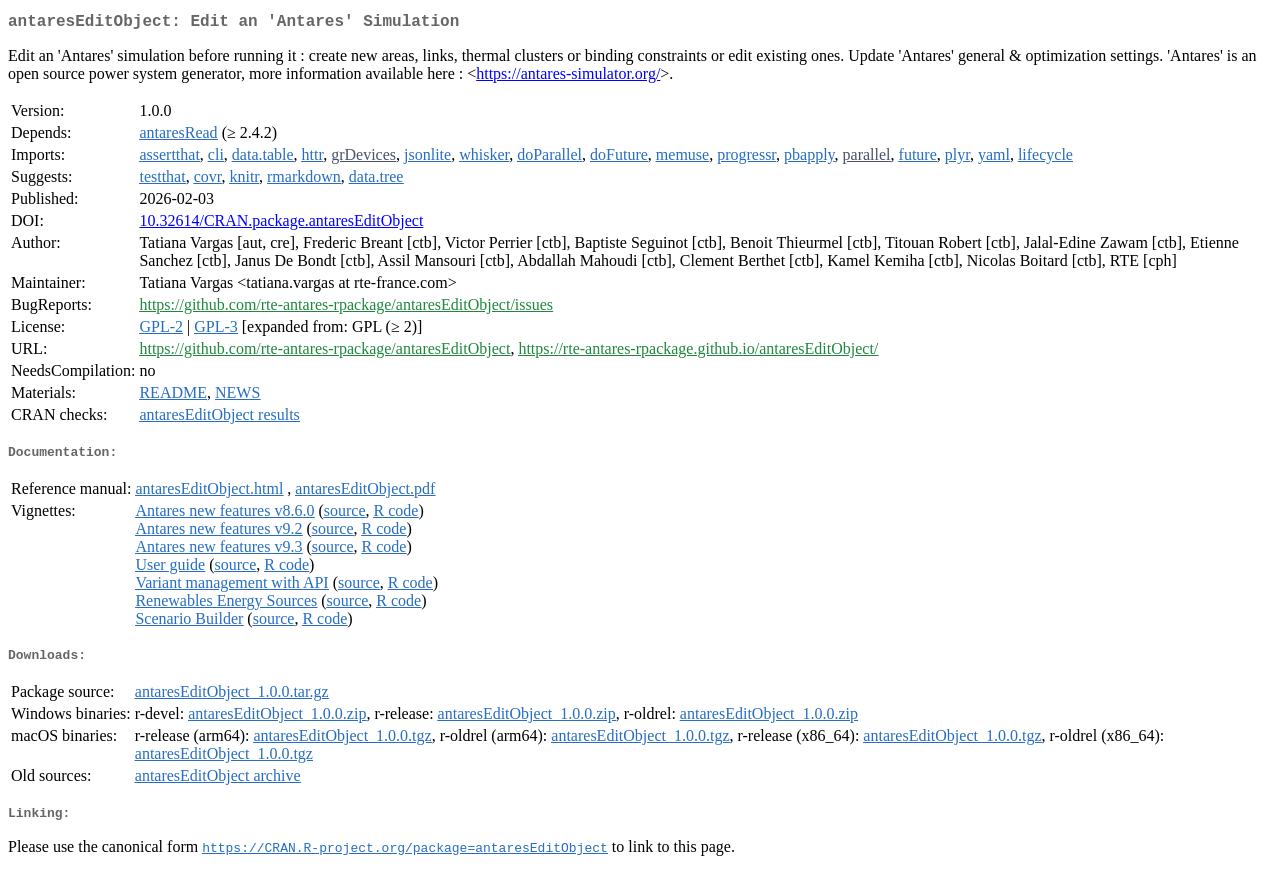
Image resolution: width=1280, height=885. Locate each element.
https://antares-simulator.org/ (568, 77)
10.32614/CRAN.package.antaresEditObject (281, 224)
